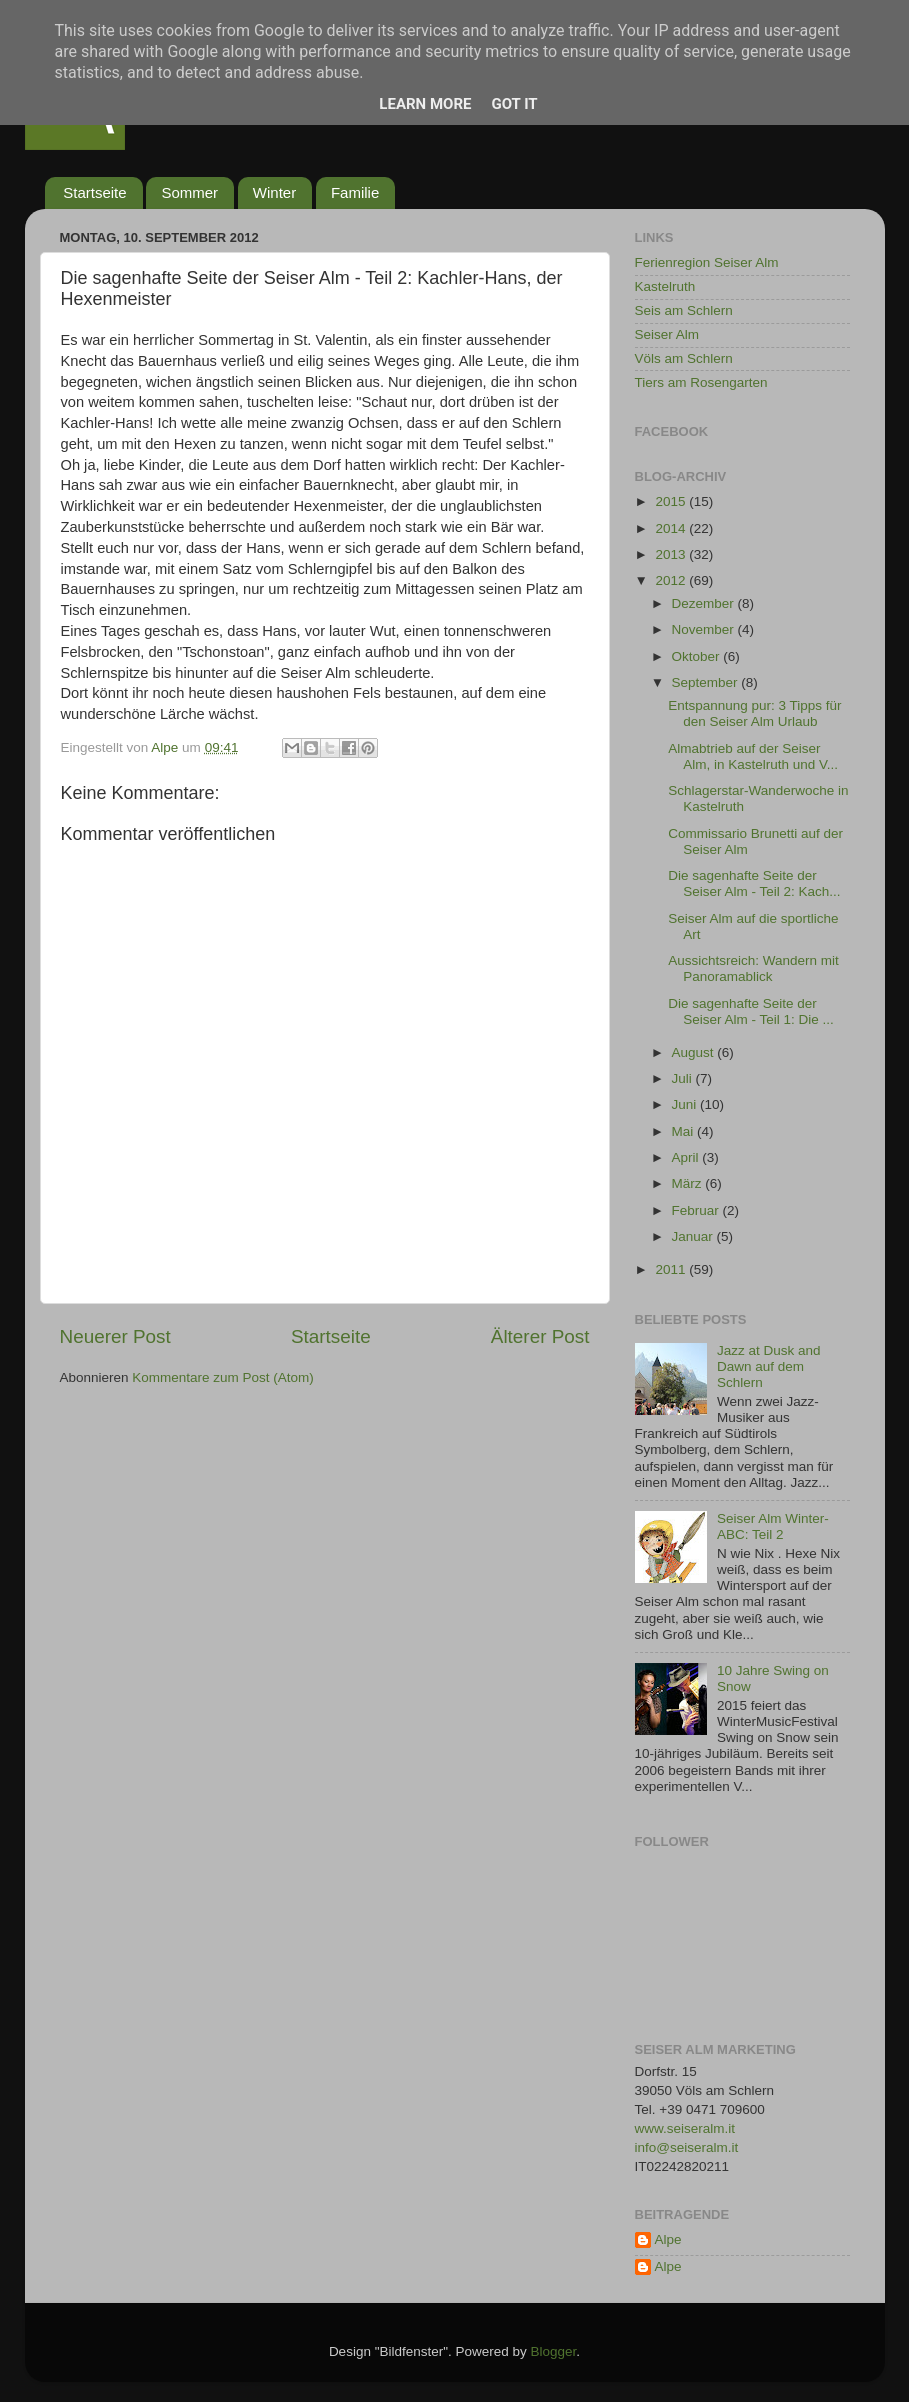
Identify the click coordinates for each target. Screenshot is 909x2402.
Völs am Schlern (684, 358)
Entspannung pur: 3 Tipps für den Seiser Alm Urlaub (754, 713)
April (687, 1157)
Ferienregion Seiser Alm (707, 262)
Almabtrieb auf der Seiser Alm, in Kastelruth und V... (753, 756)
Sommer (189, 192)
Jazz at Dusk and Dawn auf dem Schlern (769, 1366)
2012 (672, 580)
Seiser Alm (667, 334)
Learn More (425, 104)
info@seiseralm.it (687, 2147)
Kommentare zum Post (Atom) (223, 1377)
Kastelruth (665, 286)
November (705, 629)
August (695, 1052)
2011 (672, 1269)
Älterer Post (540, 1336)
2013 (672, 554)
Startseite (94, 192)
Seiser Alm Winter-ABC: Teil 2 (773, 1526)
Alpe (668, 2239)
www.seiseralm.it (685, 2128)
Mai (685, 1131)
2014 (672, 528)
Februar (697, 1210)
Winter (274, 192)
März (689, 1183)
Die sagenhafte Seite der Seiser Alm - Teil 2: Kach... (754, 883)
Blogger (554, 2351)
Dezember (705, 603)
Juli (684, 1078)
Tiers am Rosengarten (701, 382)
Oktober (698, 656)
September (707, 682)
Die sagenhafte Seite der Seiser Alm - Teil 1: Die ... (751, 1011)
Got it (514, 104)
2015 (672, 501)
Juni (686, 1104)
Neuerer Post (115, 1336)
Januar (694, 1236)
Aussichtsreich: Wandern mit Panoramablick (753, 968)
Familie (355, 192)
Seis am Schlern (684, 310)
